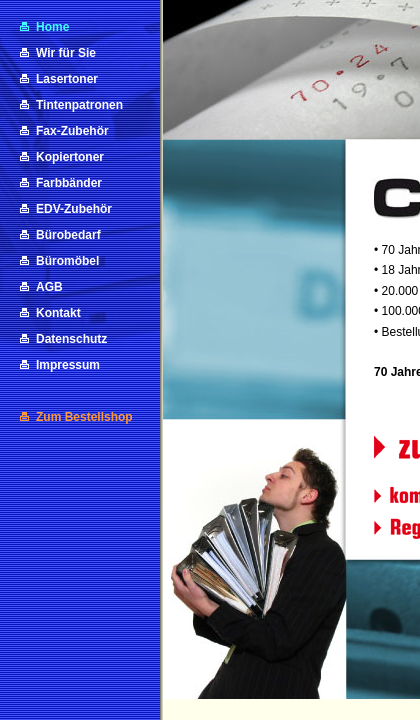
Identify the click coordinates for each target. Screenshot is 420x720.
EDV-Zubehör (74, 209)
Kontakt (58, 313)
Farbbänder (69, 183)
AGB (49, 287)
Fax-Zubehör (72, 131)
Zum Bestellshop (84, 417)
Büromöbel (67, 261)
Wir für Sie (66, 53)
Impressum (68, 365)
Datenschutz (71, 339)
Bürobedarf (68, 235)
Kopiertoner (70, 157)
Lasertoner (67, 79)
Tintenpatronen (79, 105)
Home (52, 27)
